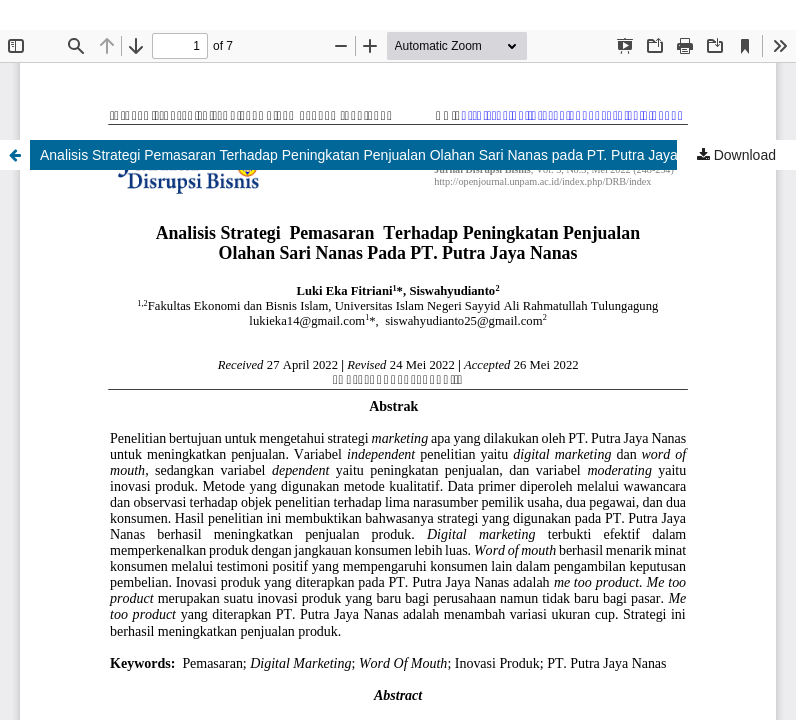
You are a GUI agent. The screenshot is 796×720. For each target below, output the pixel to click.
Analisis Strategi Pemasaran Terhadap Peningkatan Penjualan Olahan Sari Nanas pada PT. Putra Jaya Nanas (381, 155)
